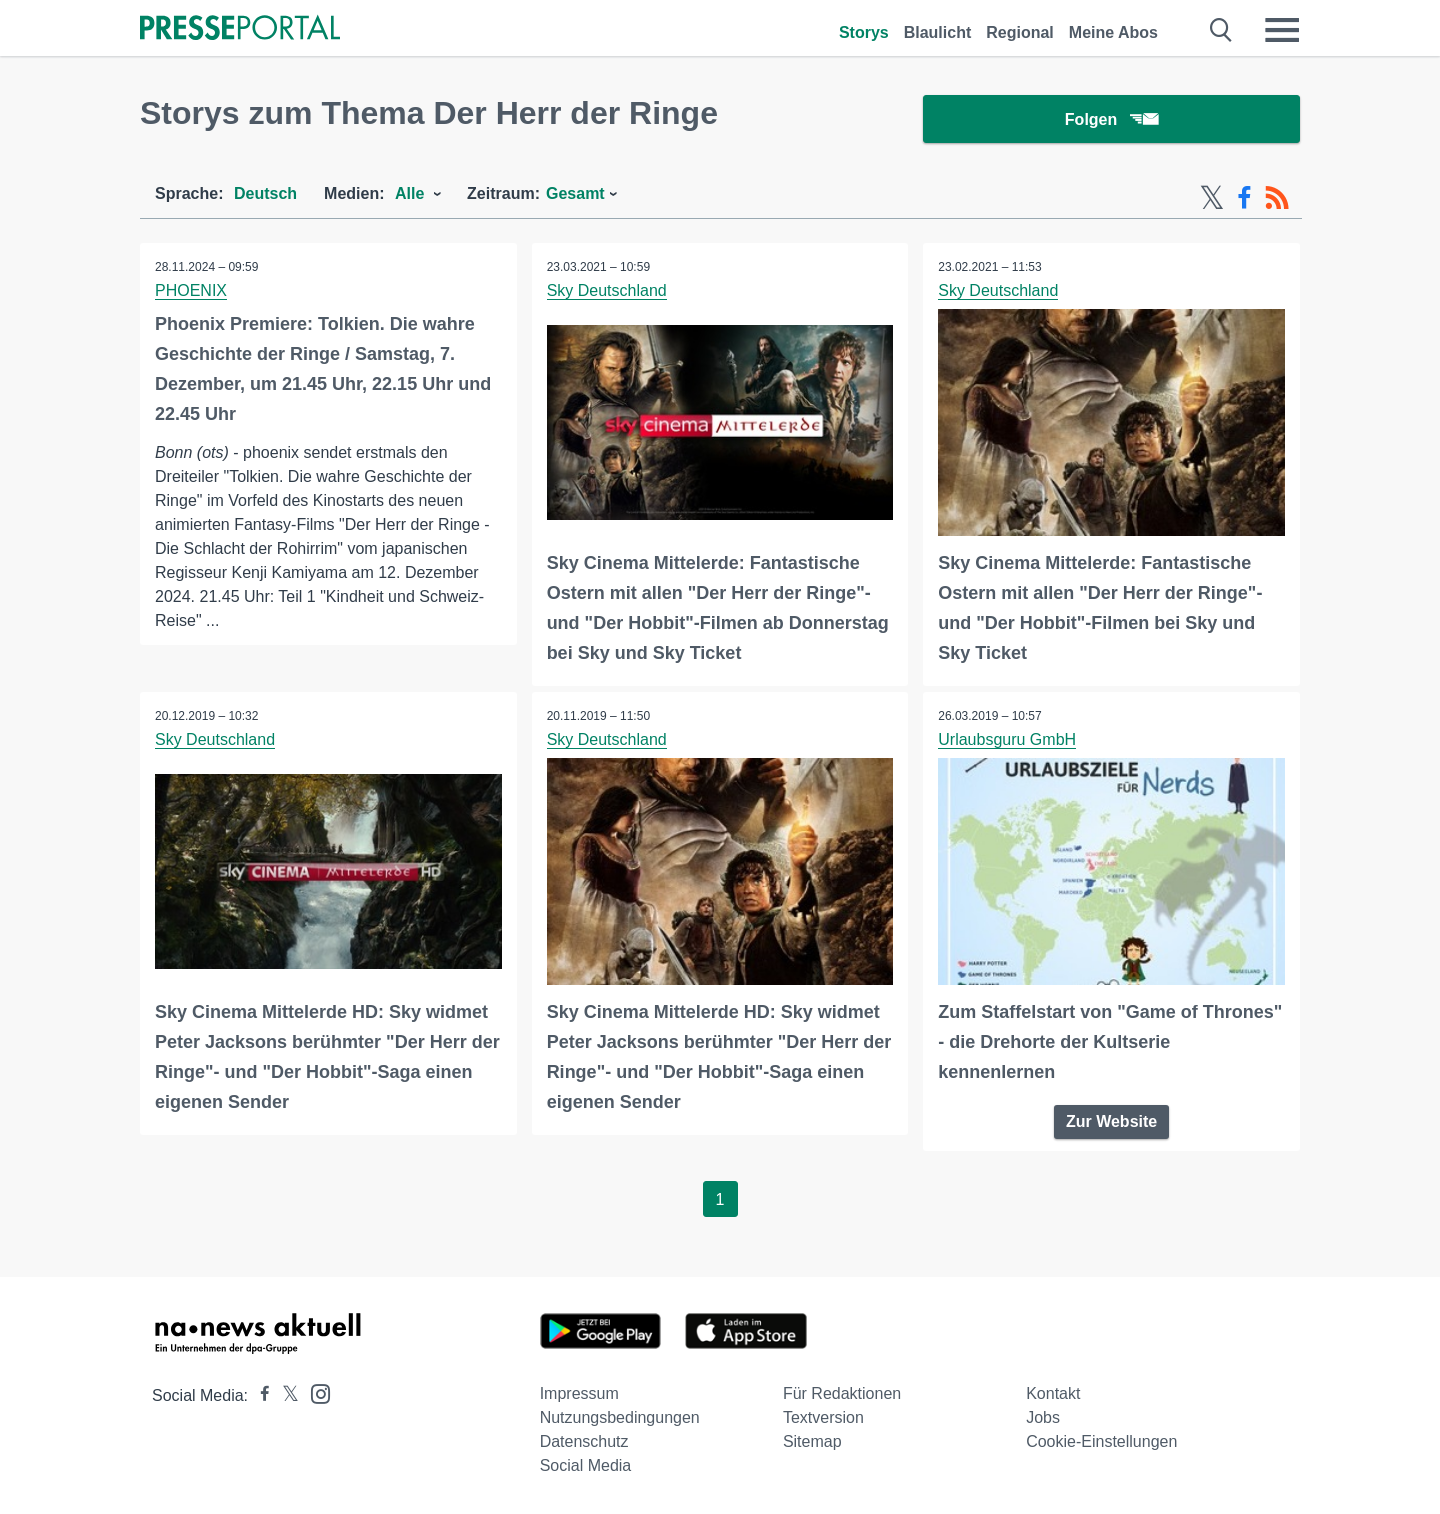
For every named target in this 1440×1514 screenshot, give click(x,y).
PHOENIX (191, 290)
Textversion (823, 1417)
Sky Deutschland (607, 290)
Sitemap (812, 1441)
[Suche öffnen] (1221, 30)
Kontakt (1053, 1393)
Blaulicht (938, 32)
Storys (864, 32)
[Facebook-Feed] (1244, 198)
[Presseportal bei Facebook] (259, 1395)
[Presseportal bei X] (284, 1395)
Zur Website (1111, 1121)
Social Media (586, 1465)
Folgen (1111, 119)
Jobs (1043, 1417)
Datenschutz (584, 1441)
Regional (1020, 32)
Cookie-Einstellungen (1101, 1441)
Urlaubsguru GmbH (1007, 739)
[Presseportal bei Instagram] (314, 1392)
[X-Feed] (1212, 198)
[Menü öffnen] (1282, 30)
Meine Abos (1113, 32)
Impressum (579, 1393)
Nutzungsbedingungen (620, 1417)
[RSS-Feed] (1277, 198)
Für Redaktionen (842, 1393)
